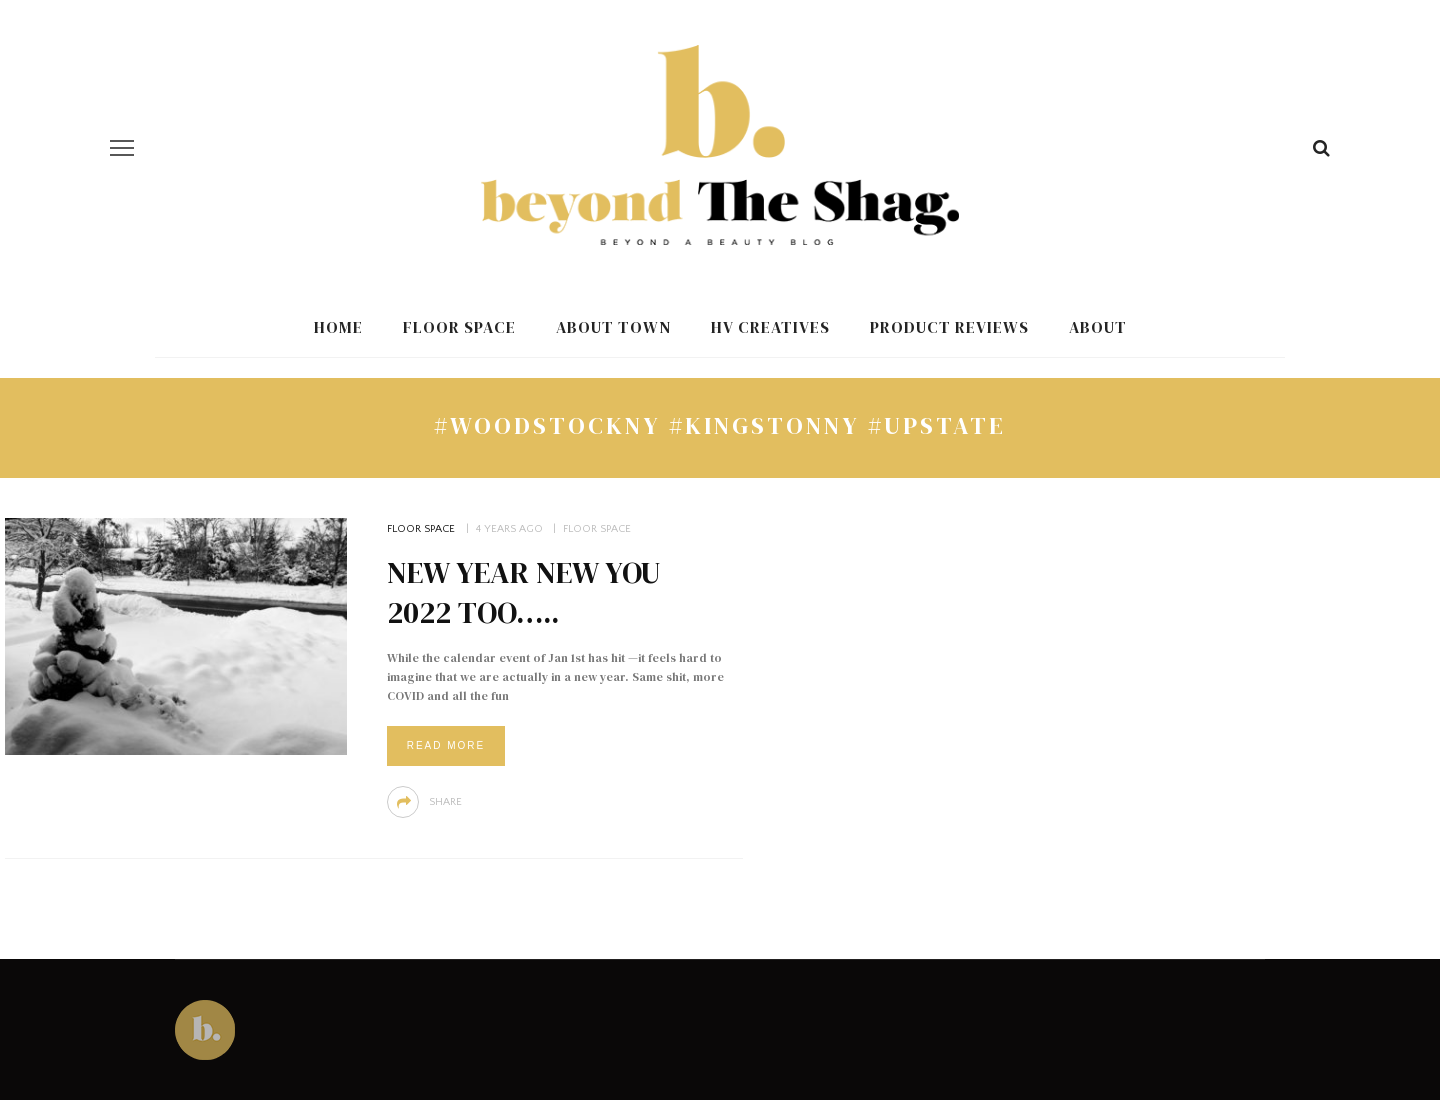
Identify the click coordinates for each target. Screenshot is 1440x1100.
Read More (446, 745)
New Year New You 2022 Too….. (523, 593)
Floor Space (459, 327)
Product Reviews (949, 327)
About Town (613, 327)
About (1098, 327)
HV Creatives (770, 327)
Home (338, 327)
